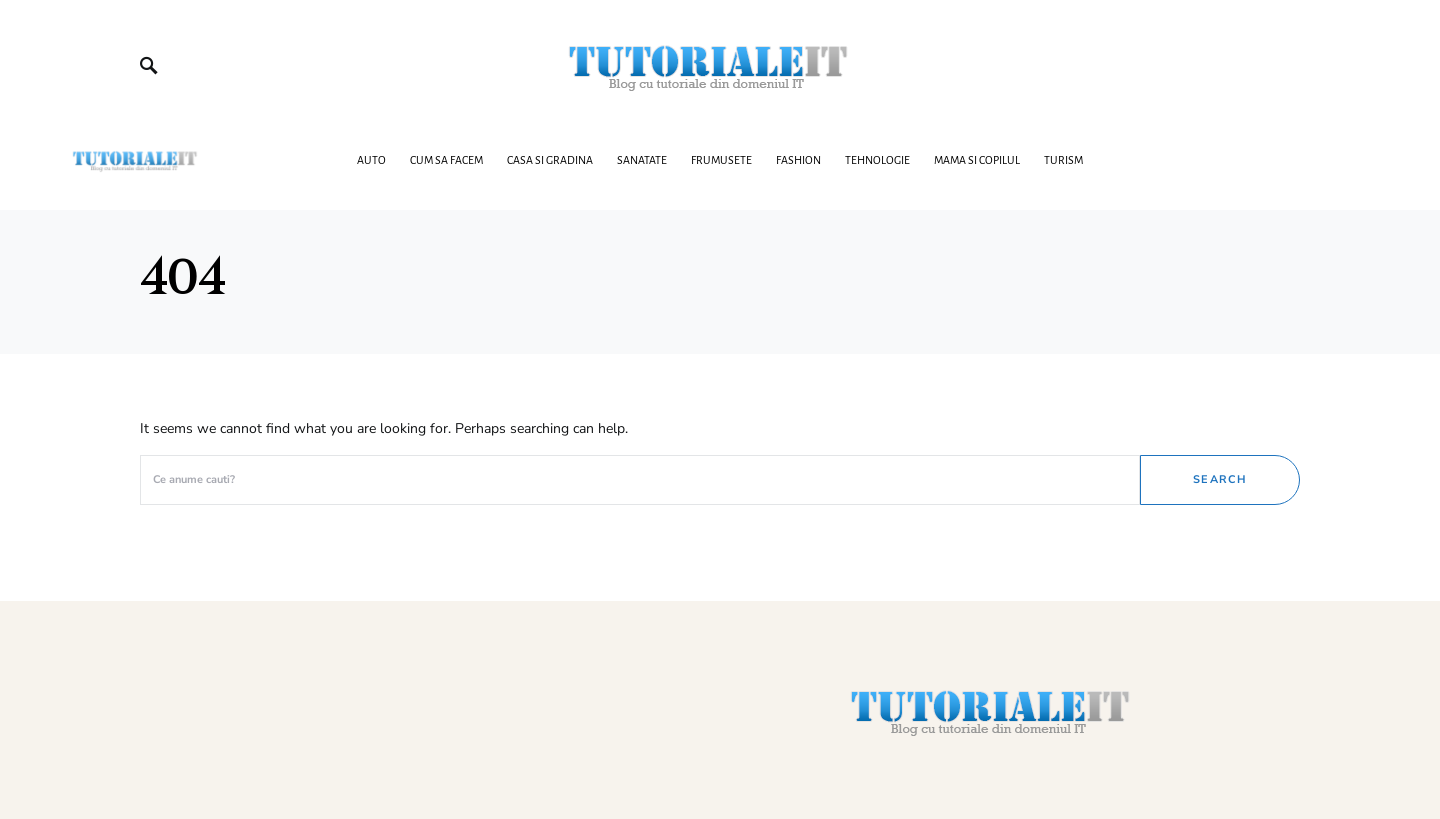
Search (1220, 479)
